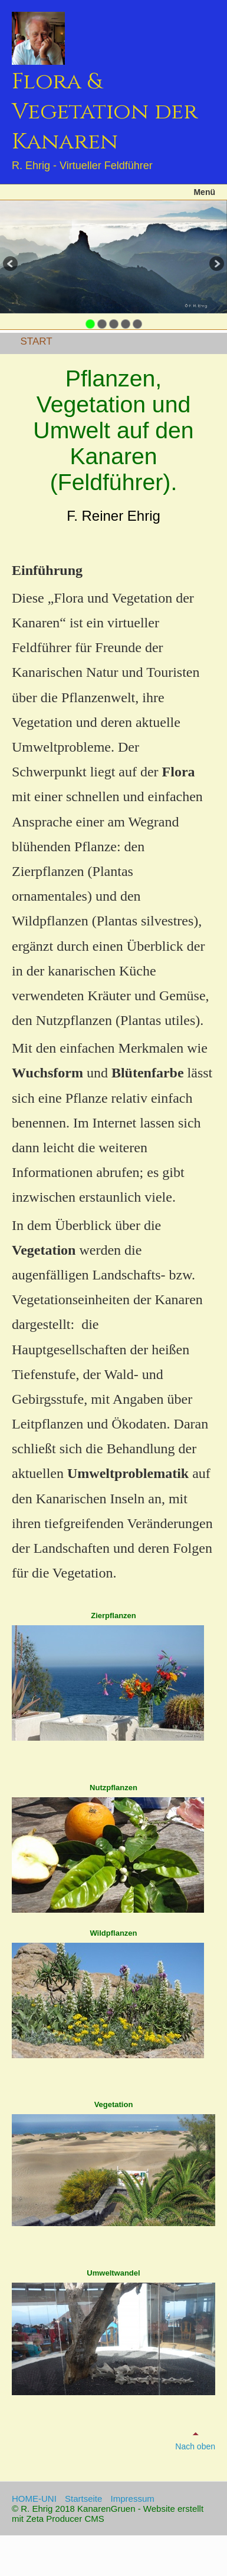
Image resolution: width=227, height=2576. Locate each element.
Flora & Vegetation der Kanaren (105, 112)
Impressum (132, 2499)
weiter (216, 265)
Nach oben (195, 2440)
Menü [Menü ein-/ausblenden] (204, 192)
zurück (11, 265)
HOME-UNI (34, 2499)
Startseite (83, 2499)
